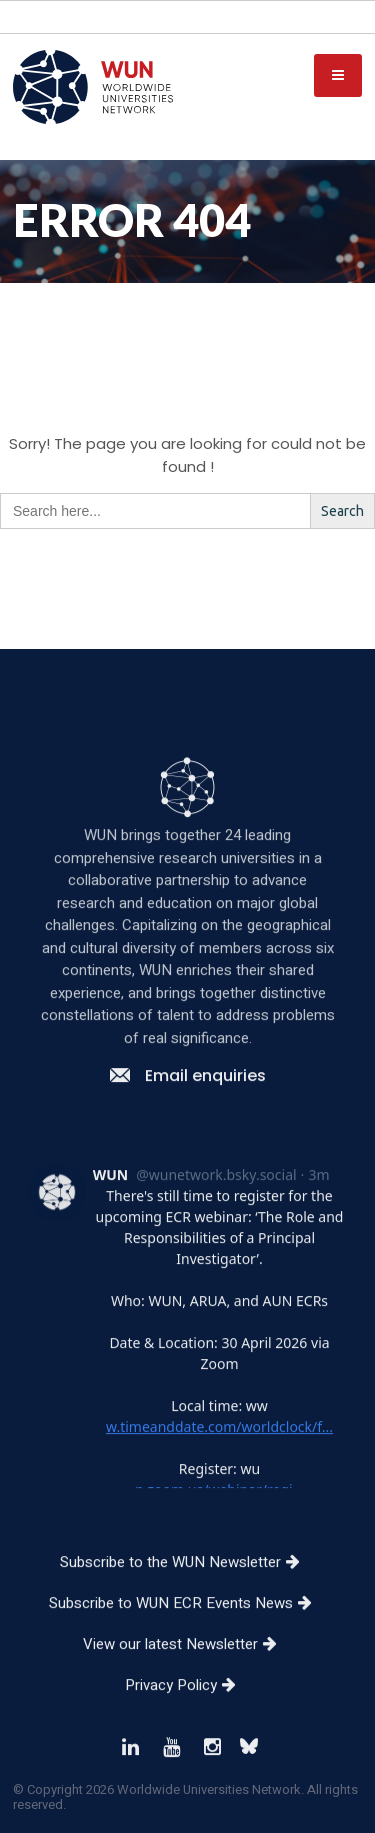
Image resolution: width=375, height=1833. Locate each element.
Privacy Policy (188, 1738)
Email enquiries (188, 1128)
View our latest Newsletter (187, 1697)
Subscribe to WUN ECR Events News (188, 1656)
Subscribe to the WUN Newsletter (187, 1615)
